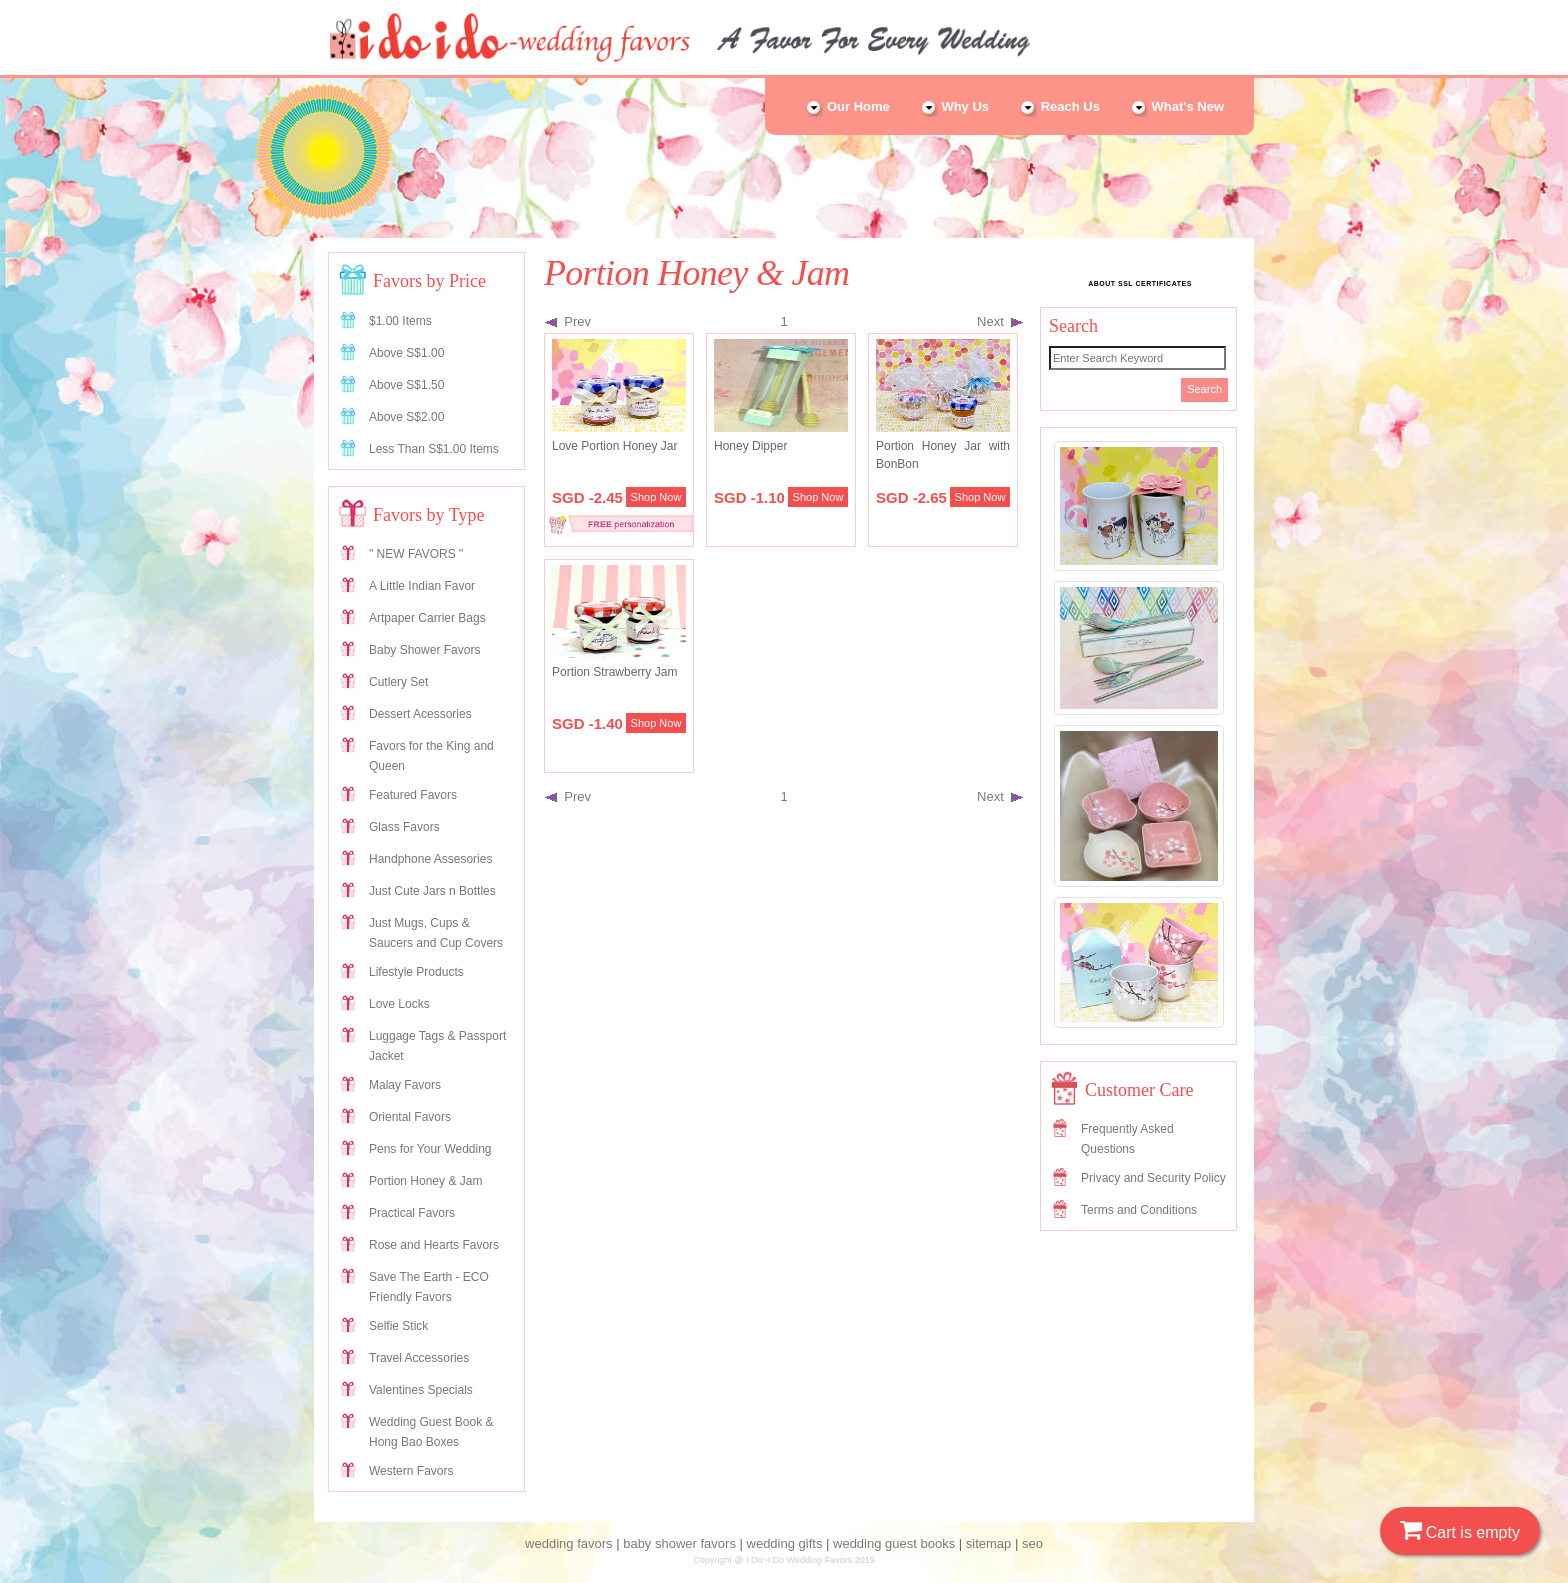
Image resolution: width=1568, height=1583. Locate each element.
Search (1204, 389)
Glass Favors (404, 827)
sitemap (989, 1543)
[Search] (1137, 358)
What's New (1177, 106)
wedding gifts (785, 1543)
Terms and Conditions (1139, 1210)
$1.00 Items (400, 321)
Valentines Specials (421, 1390)
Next (1000, 321)
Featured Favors (413, 795)
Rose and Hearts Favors (434, 1245)
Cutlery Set (398, 682)
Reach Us (1059, 106)
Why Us (954, 106)
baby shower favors (679, 1543)
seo (1032, 1543)
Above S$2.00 (406, 417)
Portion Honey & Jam (425, 1181)
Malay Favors (405, 1085)
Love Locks (399, 1004)
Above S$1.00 (406, 353)
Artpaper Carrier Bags (427, 618)
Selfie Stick (398, 1326)
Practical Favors (412, 1213)
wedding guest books (894, 1543)
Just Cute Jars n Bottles (432, 891)
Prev (568, 321)
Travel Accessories (419, 1358)
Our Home (847, 106)
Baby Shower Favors (424, 650)
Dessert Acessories (420, 714)
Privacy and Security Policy (1153, 1178)
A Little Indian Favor (422, 586)
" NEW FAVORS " (416, 554)
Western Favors (411, 1471)
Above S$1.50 (406, 385)
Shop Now (656, 497)
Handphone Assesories (430, 859)
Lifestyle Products (416, 972)
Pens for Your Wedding (430, 1149)
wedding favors (568, 1543)
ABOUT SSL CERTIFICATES (1140, 283)
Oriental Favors (410, 1117)
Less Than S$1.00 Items (434, 449)
